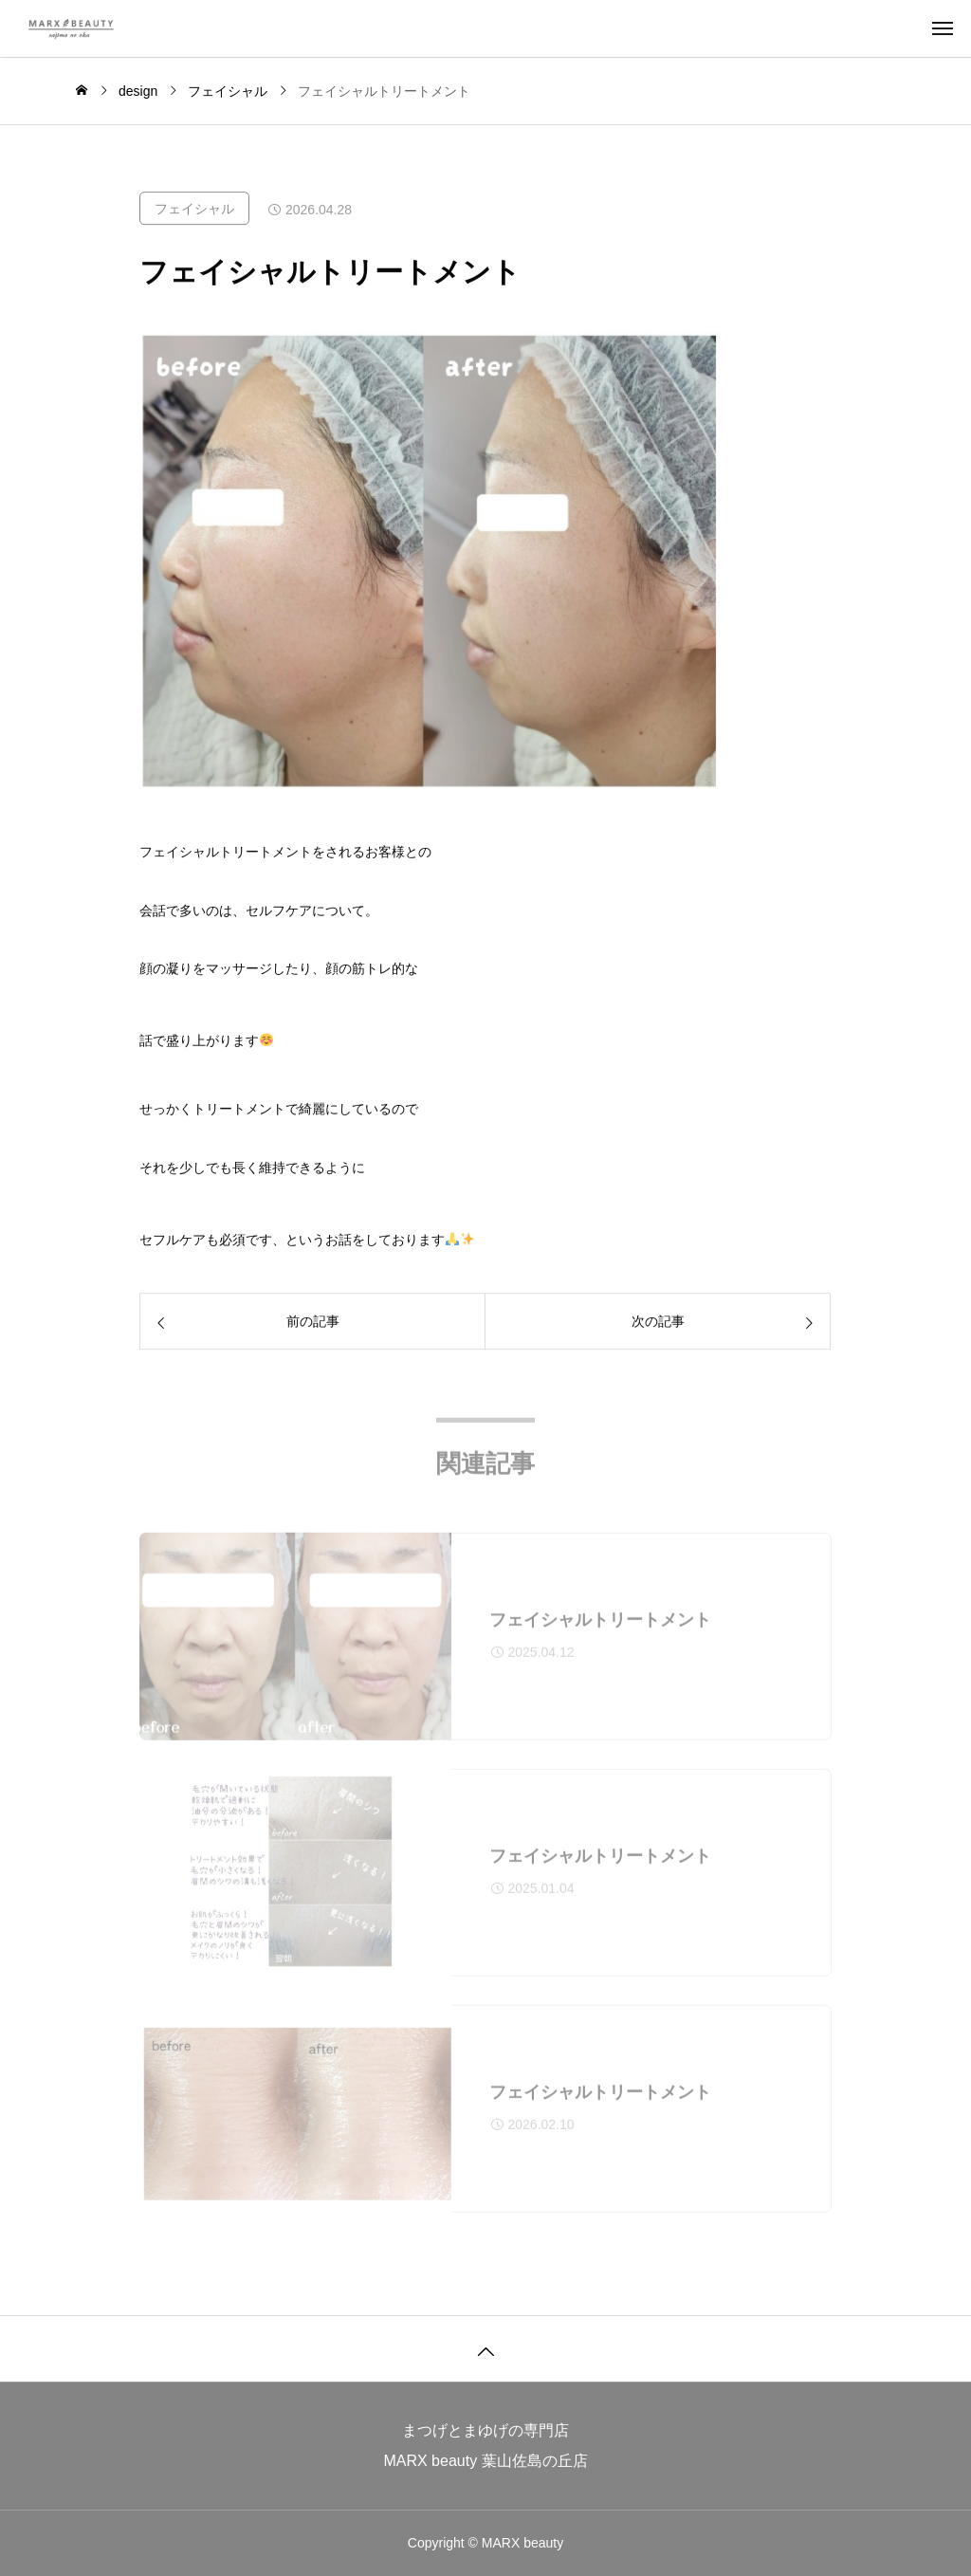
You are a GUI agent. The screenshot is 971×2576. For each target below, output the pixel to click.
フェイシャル (194, 209)
